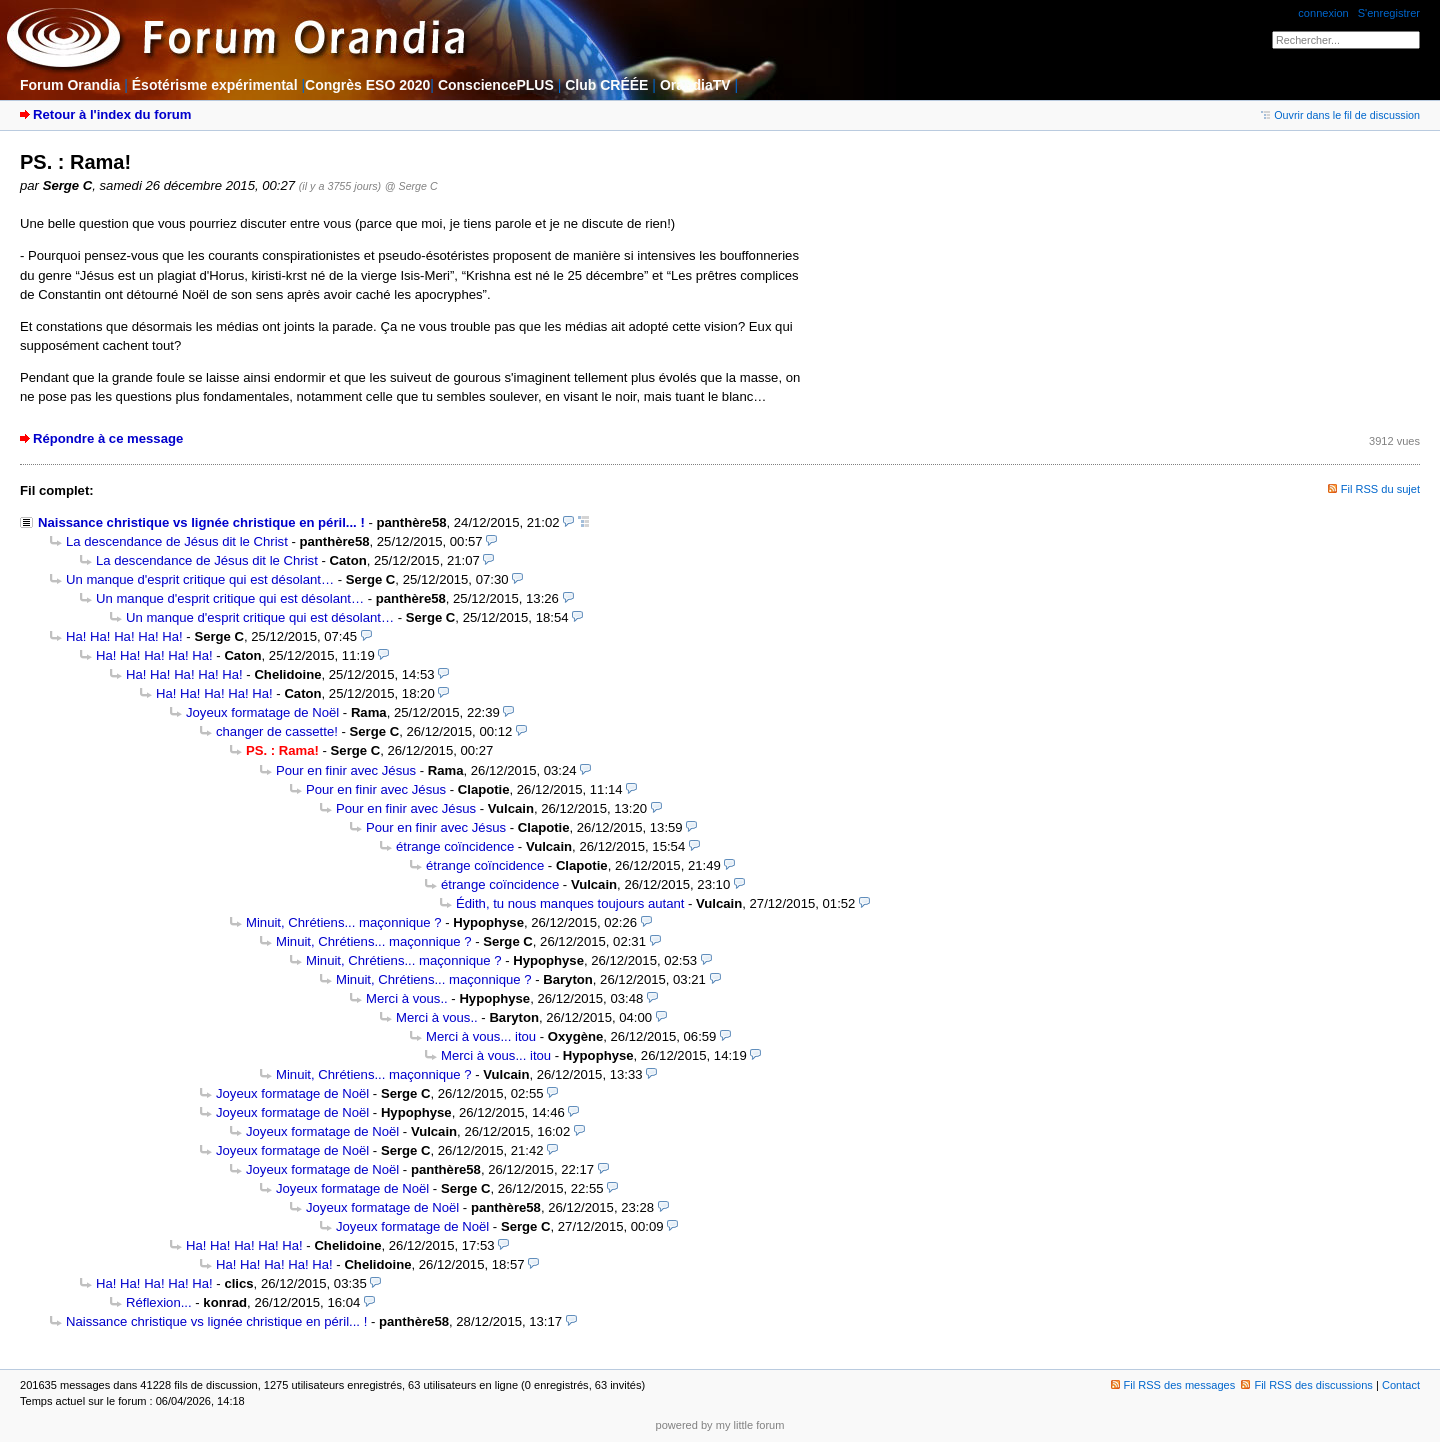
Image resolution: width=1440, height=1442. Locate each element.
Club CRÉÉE (606, 85)
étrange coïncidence (455, 846)
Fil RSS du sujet (1380, 489)
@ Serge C (411, 186)
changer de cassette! (277, 731)
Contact (1401, 1385)
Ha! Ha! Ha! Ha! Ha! (124, 636)
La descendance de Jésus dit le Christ (177, 541)
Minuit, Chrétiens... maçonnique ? (344, 922)
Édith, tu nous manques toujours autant (570, 903)
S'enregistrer (1389, 13)
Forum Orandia (70, 85)
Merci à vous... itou (481, 1036)
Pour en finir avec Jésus (346, 770)
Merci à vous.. (407, 998)
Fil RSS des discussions (1307, 1385)
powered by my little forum (720, 1425)
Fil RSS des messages (1173, 1385)
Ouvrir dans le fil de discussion (1340, 115)
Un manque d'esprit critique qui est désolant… (200, 579)
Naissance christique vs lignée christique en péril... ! (201, 522)
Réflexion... (159, 1302)
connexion (1323, 13)
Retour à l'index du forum (112, 114)
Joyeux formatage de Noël (262, 712)
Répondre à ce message (108, 438)
